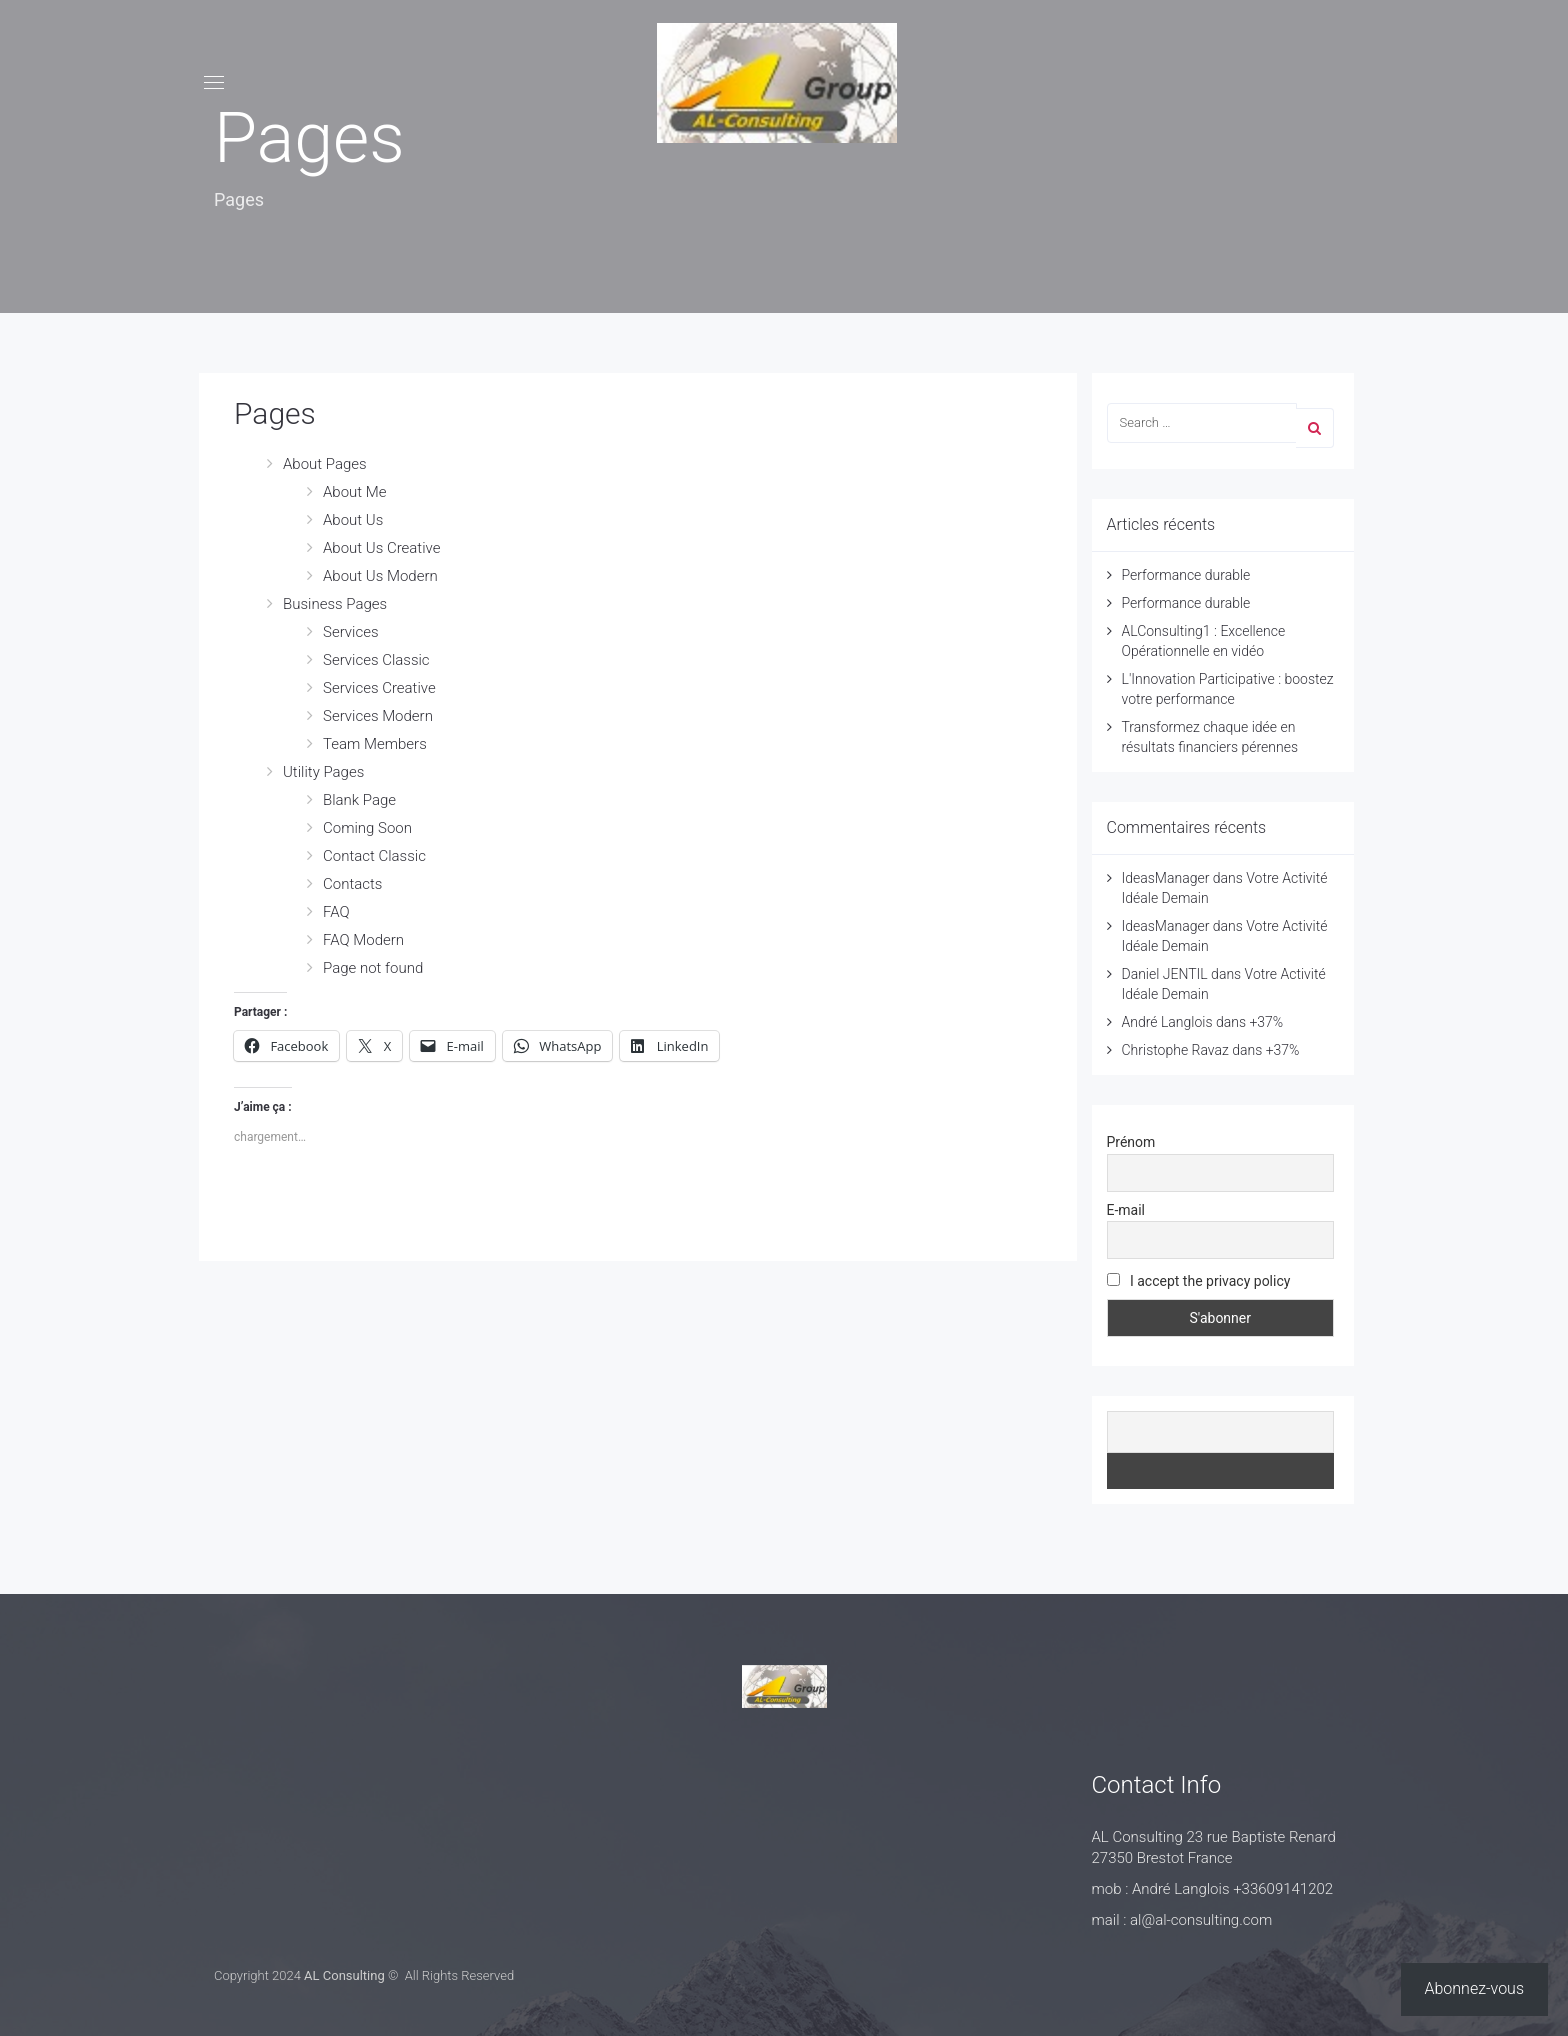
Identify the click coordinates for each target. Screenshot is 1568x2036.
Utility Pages (323, 772)
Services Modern (378, 716)
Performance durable (1186, 575)
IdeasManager (1166, 878)
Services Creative (379, 688)
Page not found (373, 968)
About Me (355, 492)
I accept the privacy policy (1199, 1281)
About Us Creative (381, 548)
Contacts (352, 884)
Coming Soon (367, 828)
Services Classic (376, 660)
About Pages (325, 464)
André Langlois (1167, 1022)
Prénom (1131, 1142)
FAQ (336, 912)
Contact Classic (374, 856)
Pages (275, 413)
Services (351, 632)
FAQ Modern (363, 940)
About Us (353, 520)
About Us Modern (380, 576)
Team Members (375, 744)
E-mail (1126, 1210)
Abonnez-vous (1475, 1988)
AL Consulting (344, 1975)
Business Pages (335, 604)
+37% (1266, 1022)
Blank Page (359, 800)
